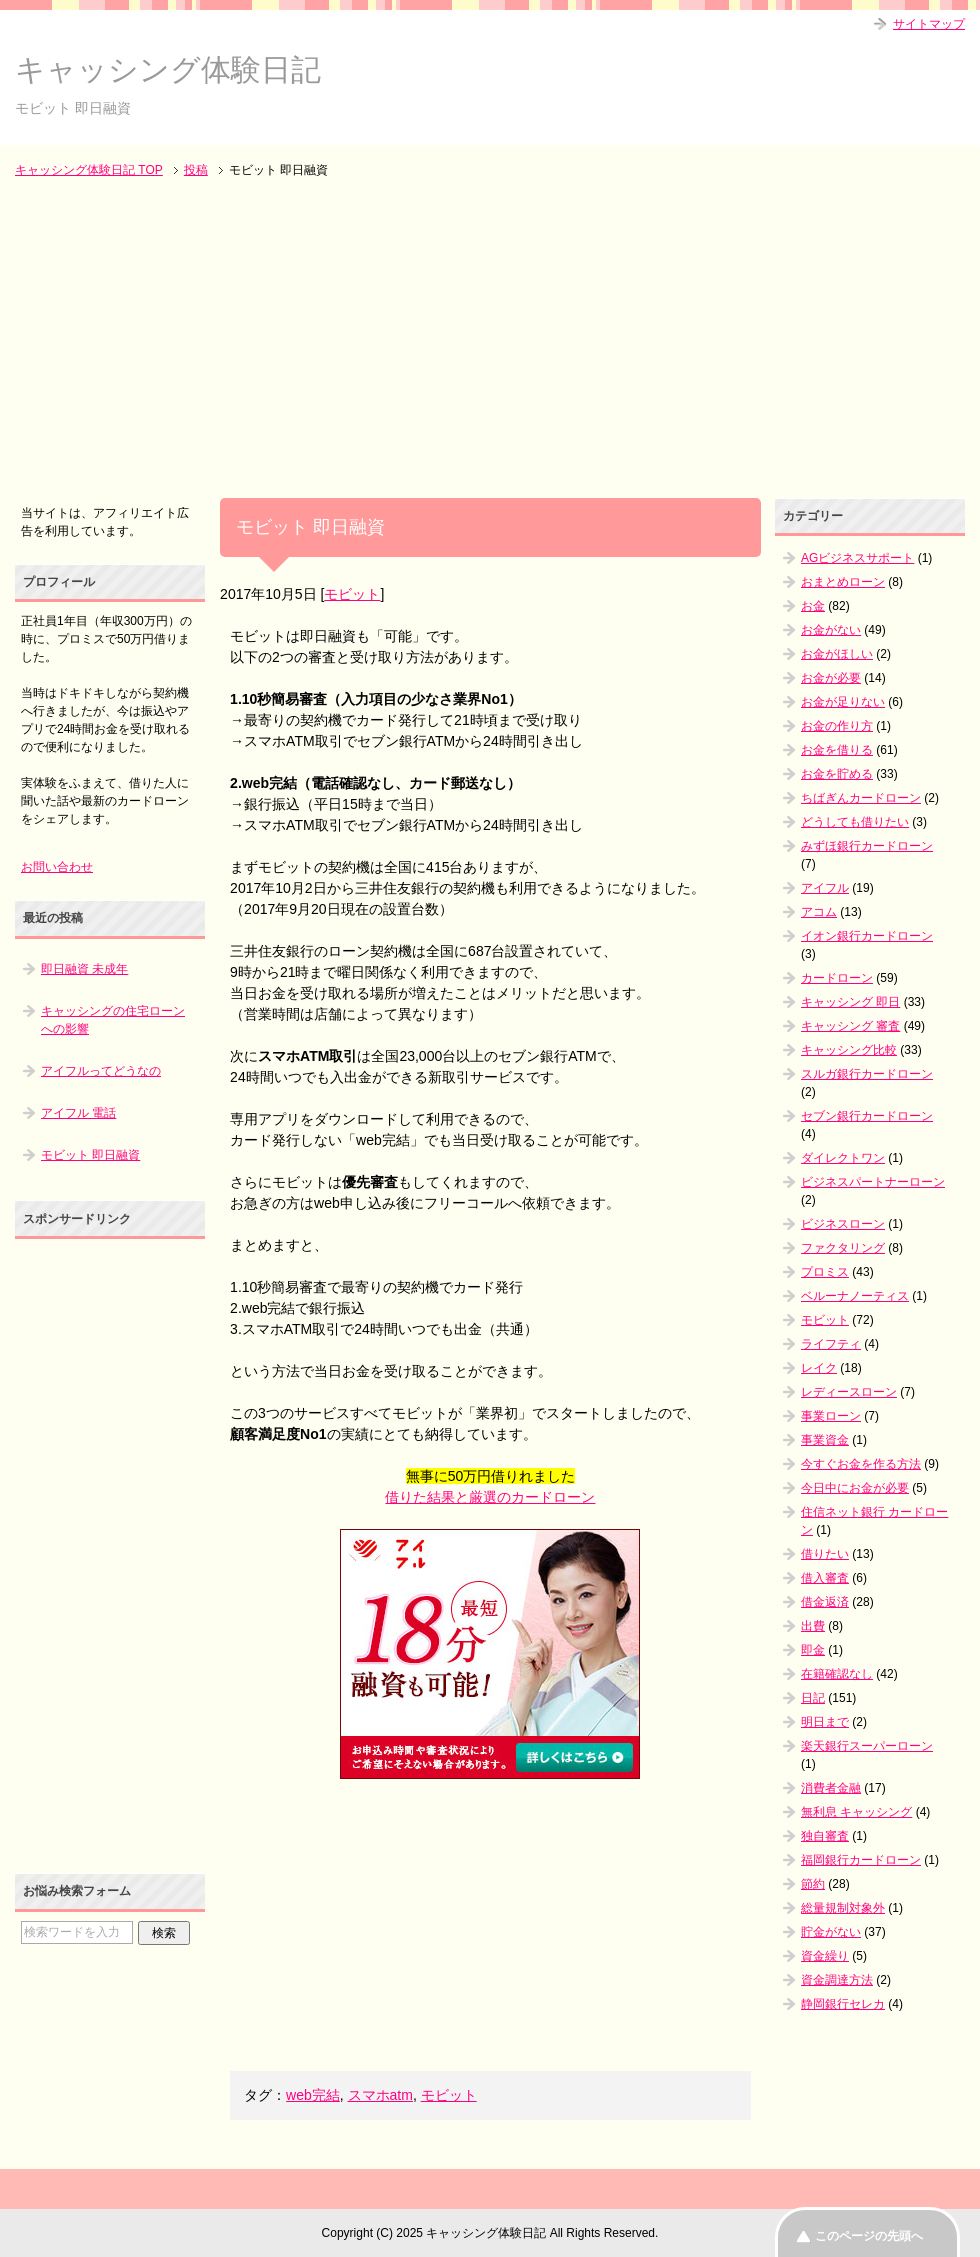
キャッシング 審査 (850, 1026)
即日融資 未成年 (84, 969)
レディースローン (849, 1392)
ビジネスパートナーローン (873, 1182)
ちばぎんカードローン (861, 798)
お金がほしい (837, 654)
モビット (352, 594)
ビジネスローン (843, 1224)
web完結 (313, 2095)
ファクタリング (843, 1248)
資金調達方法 (837, 1980)
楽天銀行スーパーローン (867, 1746)
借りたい (825, 1554)
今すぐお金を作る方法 (861, 1464)
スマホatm (380, 2095)
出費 (813, 1626)
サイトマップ (929, 24)
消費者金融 (831, 1788)
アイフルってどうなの (101, 1071)
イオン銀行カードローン (867, 936)
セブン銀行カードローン (867, 1116)
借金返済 (825, 1602)
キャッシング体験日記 (168, 69)
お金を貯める (837, 774)
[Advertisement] (490, 340)
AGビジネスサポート (857, 558)
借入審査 (825, 1578)
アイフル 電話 (78, 1113)
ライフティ (831, 1344)
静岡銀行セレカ (843, 2004)
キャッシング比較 (849, 1050)
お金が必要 (831, 678)
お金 (813, 606)
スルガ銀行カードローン (867, 1074)
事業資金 (825, 1440)
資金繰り (825, 1956)
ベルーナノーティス (855, 1296)
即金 (813, 1650)
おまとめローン (843, 582)
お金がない (831, 630)
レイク (819, 1368)
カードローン (837, 978)
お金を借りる (837, 750)
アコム (819, 912)
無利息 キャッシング (856, 1812)
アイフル (825, 888)
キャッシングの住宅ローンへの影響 (113, 1020)
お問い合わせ (57, 867)
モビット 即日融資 (90, 1155)
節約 (813, 1884)
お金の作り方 (837, 726)
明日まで (825, 1722)
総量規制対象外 (843, 1908)
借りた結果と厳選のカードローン (490, 1497)
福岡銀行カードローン (861, 1860)
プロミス (825, 1272)
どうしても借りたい (855, 822)
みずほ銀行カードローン (867, 846)
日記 (813, 1698)
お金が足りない (843, 702)
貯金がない (831, 1932)
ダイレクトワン (843, 1158)
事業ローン (831, 1416)
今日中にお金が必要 (855, 1488)
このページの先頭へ (869, 2236)
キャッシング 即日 (850, 1002)
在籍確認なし (837, 1674)
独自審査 (825, 1836)
